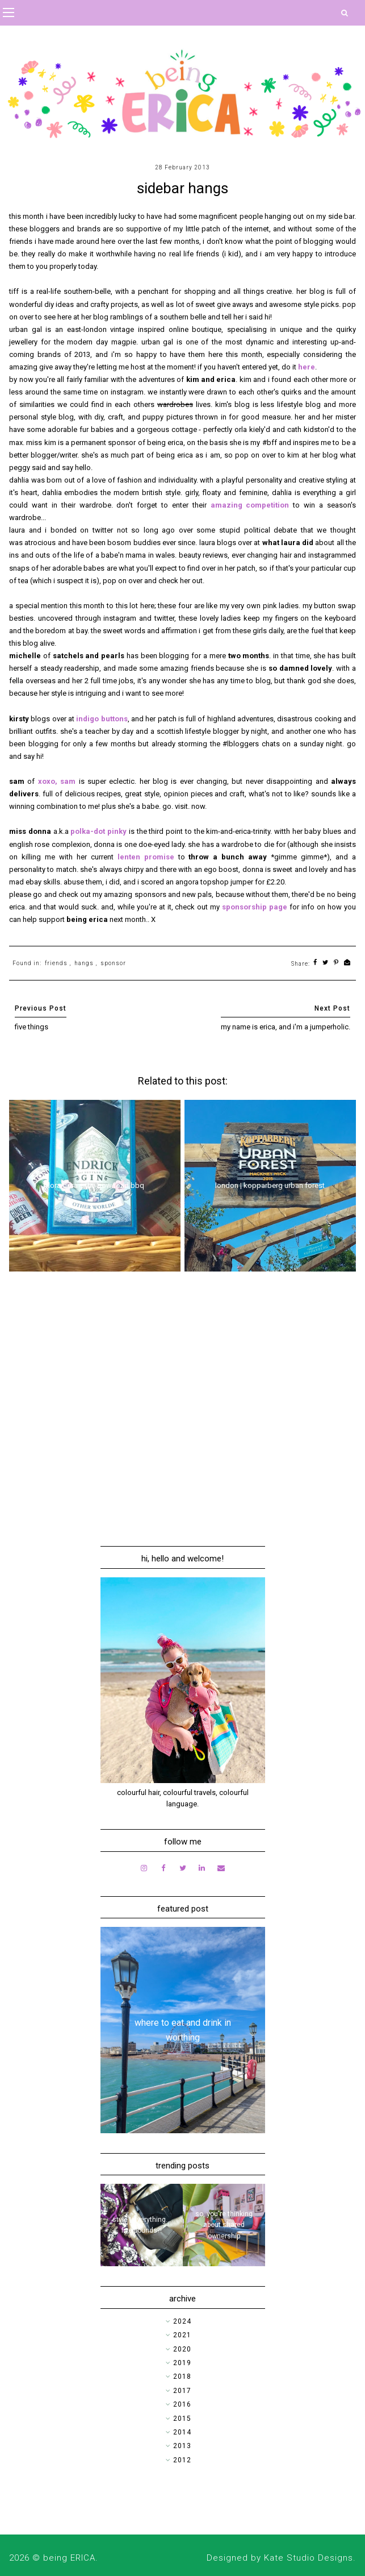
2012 (182, 2460)
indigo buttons (101, 718)
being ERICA (69, 2558)
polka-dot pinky (98, 831)
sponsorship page (254, 907)
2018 (182, 2376)
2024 (182, 2321)
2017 (182, 2391)
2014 (182, 2432)
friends (56, 963)
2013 (182, 2446)
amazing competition (250, 505)
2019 (182, 2363)
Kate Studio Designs (308, 2558)
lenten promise (146, 857)
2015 (182, 2419)
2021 (182, 2335)
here (306, 367)
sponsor (113, 963)
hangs (84, 963)
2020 (182, 2349)
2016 (182, 2404)
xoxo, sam (56, 781)
